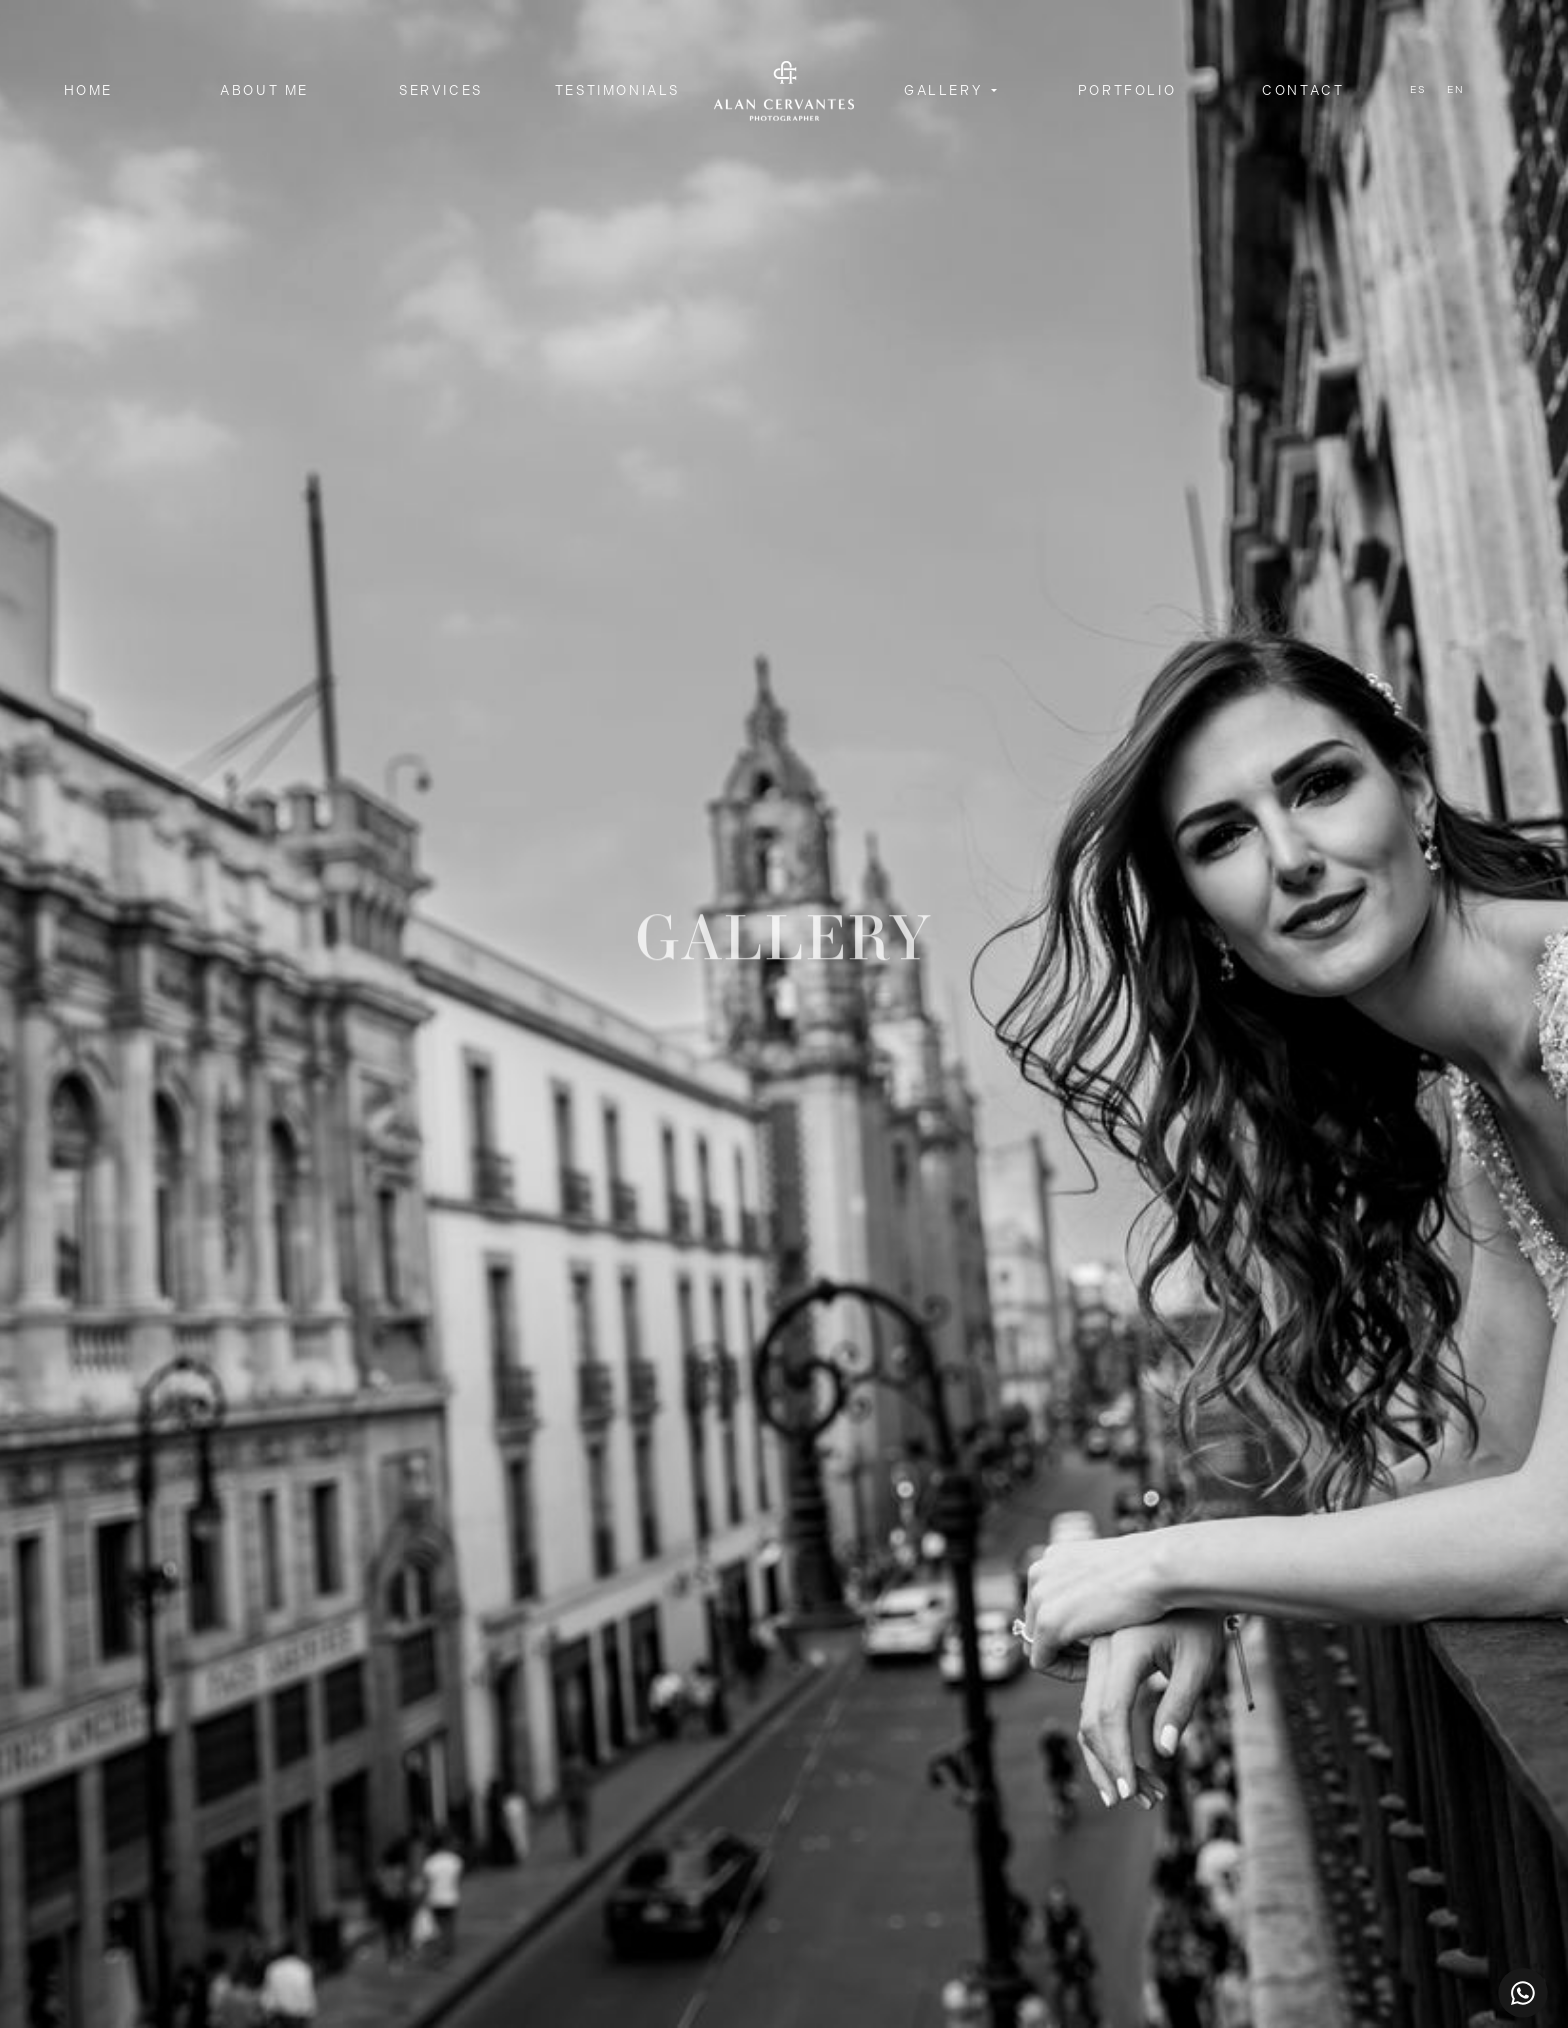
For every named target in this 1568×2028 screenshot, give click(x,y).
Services (441, 90)
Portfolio (1127, 90)
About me (264, 90)
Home (88, 90)
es (1418, 90)
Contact (1303, 90)
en (1456, 90)
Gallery (946, 90)
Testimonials (617, 90)
